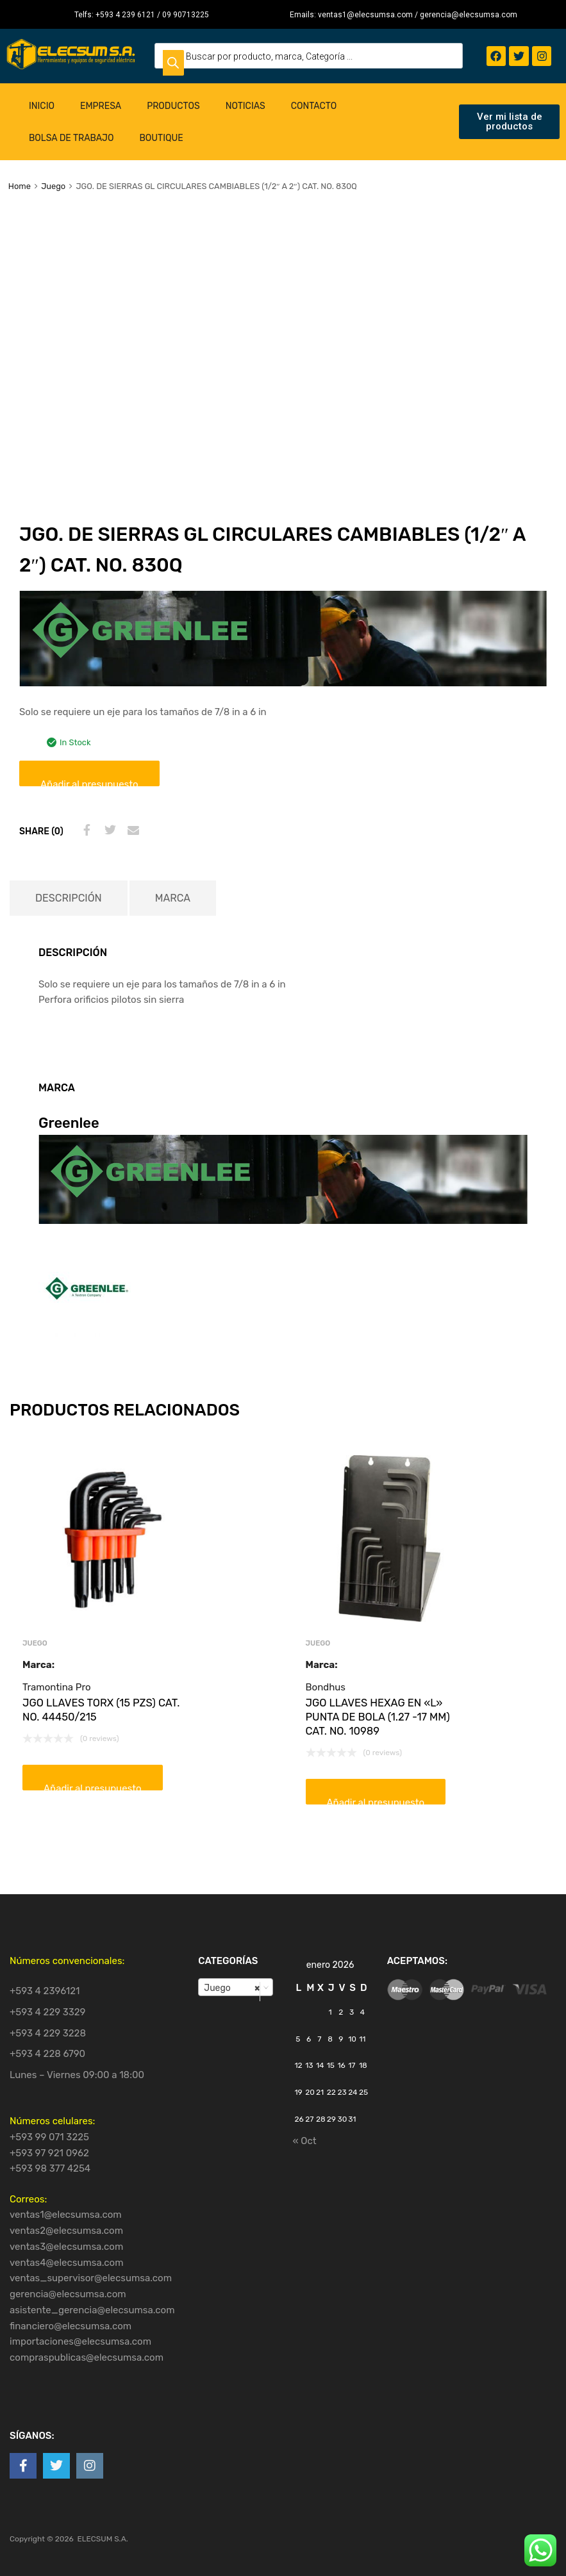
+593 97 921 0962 (49, 2153)
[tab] (69, 898)
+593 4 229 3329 (48, 2012)
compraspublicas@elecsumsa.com (86, 2357)
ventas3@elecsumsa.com (66, 2246)
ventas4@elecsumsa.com (67, 2262)
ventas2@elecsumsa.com (66, 2230)
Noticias (245, 106)
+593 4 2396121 (45, 1991)
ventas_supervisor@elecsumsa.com (91, 2278)
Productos (173, 106)
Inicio (41, 106)
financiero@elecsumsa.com (70, 2326)
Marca (172, 898)
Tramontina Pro (56, 1687)
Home (19, 186)
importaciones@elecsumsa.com (80, 2341)
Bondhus (325, 1687)
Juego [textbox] (232, 1988)
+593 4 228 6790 (47, 2054)
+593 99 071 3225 (49, 2137)
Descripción (68, 898)
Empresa (100, 106)
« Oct (304, 2141)
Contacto (314, 106)
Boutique (161, 138)
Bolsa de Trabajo (71, 138)
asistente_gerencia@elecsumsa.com (92, 2310)
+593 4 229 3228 (48, 2033)
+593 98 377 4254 (50, 2168)
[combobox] (235, 1987)
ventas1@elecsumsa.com (66, 2214)
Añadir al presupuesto (89, 782)
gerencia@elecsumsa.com (68, 2294)
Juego (53, 186)
